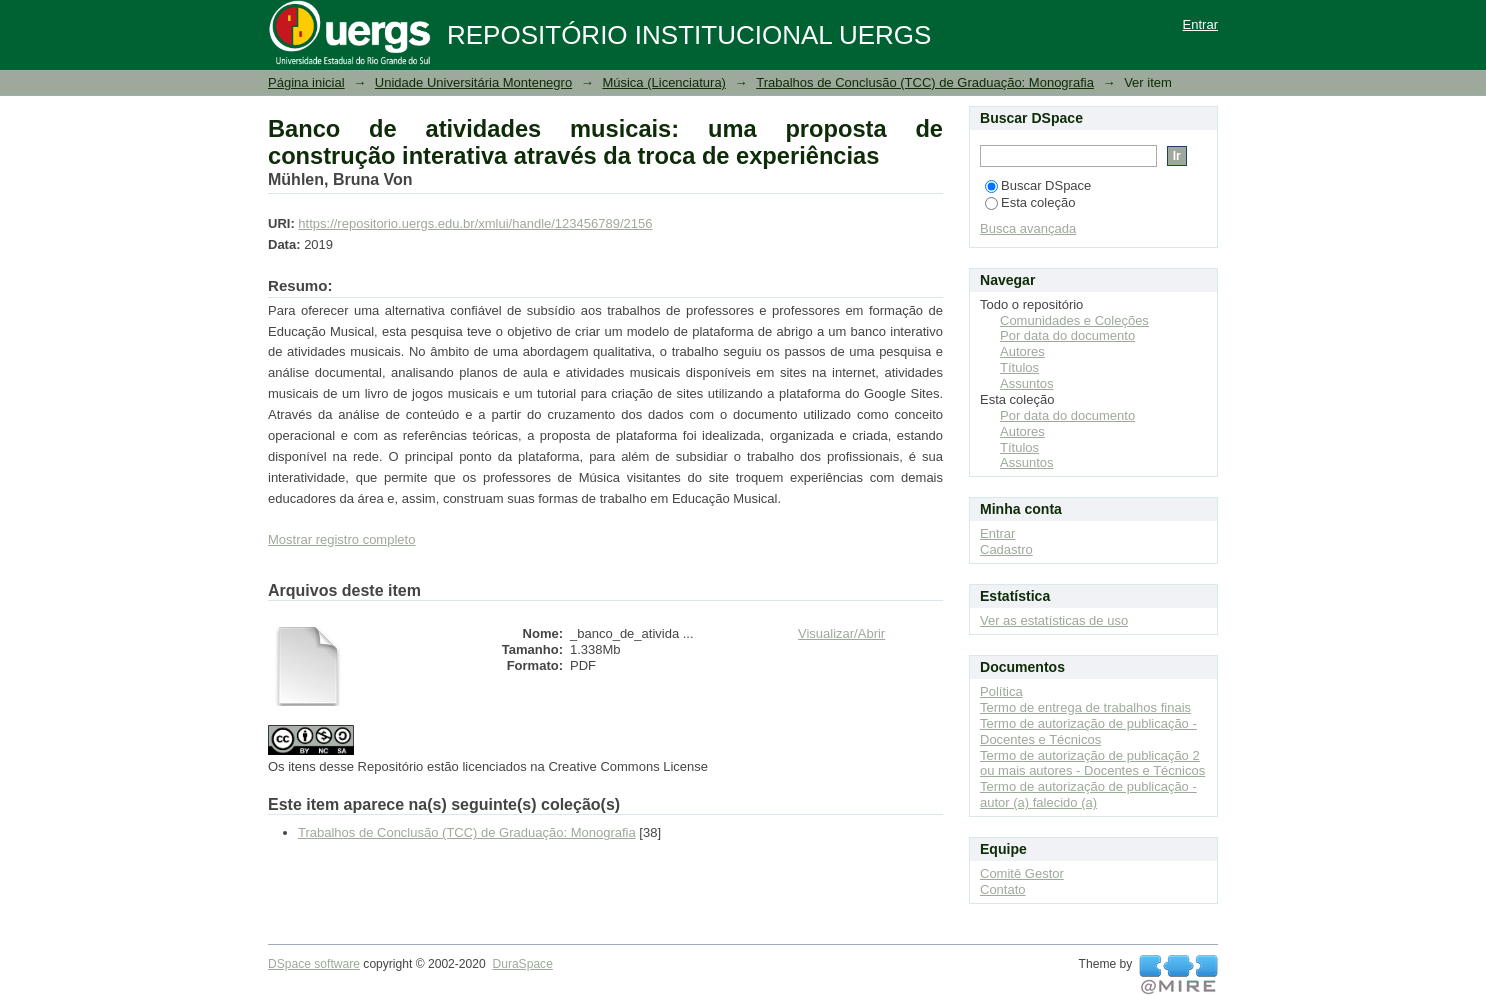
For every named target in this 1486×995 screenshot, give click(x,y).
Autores (1022, 351)
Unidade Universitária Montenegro (473, 82)
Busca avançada (1028, 228)
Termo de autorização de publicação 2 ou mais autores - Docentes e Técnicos (1092, 763)
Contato (1003, 889)
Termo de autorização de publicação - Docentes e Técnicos (1088, 731)
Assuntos (1026, 383)
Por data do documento (1067, 335)
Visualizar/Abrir (841, 633)
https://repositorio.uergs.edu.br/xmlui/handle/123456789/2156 (475, 223)
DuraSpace (522, 964)
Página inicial (306, 82)
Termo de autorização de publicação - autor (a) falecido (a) (1088, 794)
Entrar (1200, 24)
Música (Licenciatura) (664, 82)
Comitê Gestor (1022, 873)
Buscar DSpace (1038, 185)
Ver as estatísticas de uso (1054, 620)
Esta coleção (1030, 202)
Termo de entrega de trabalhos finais (1085, 707)
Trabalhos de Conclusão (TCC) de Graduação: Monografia (925, 82)
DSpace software (314, 964)
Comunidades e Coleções (1074, 320)
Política (1001, 691)
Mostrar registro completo (341, 539)
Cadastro (1006, 549)
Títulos (1019, 367)
